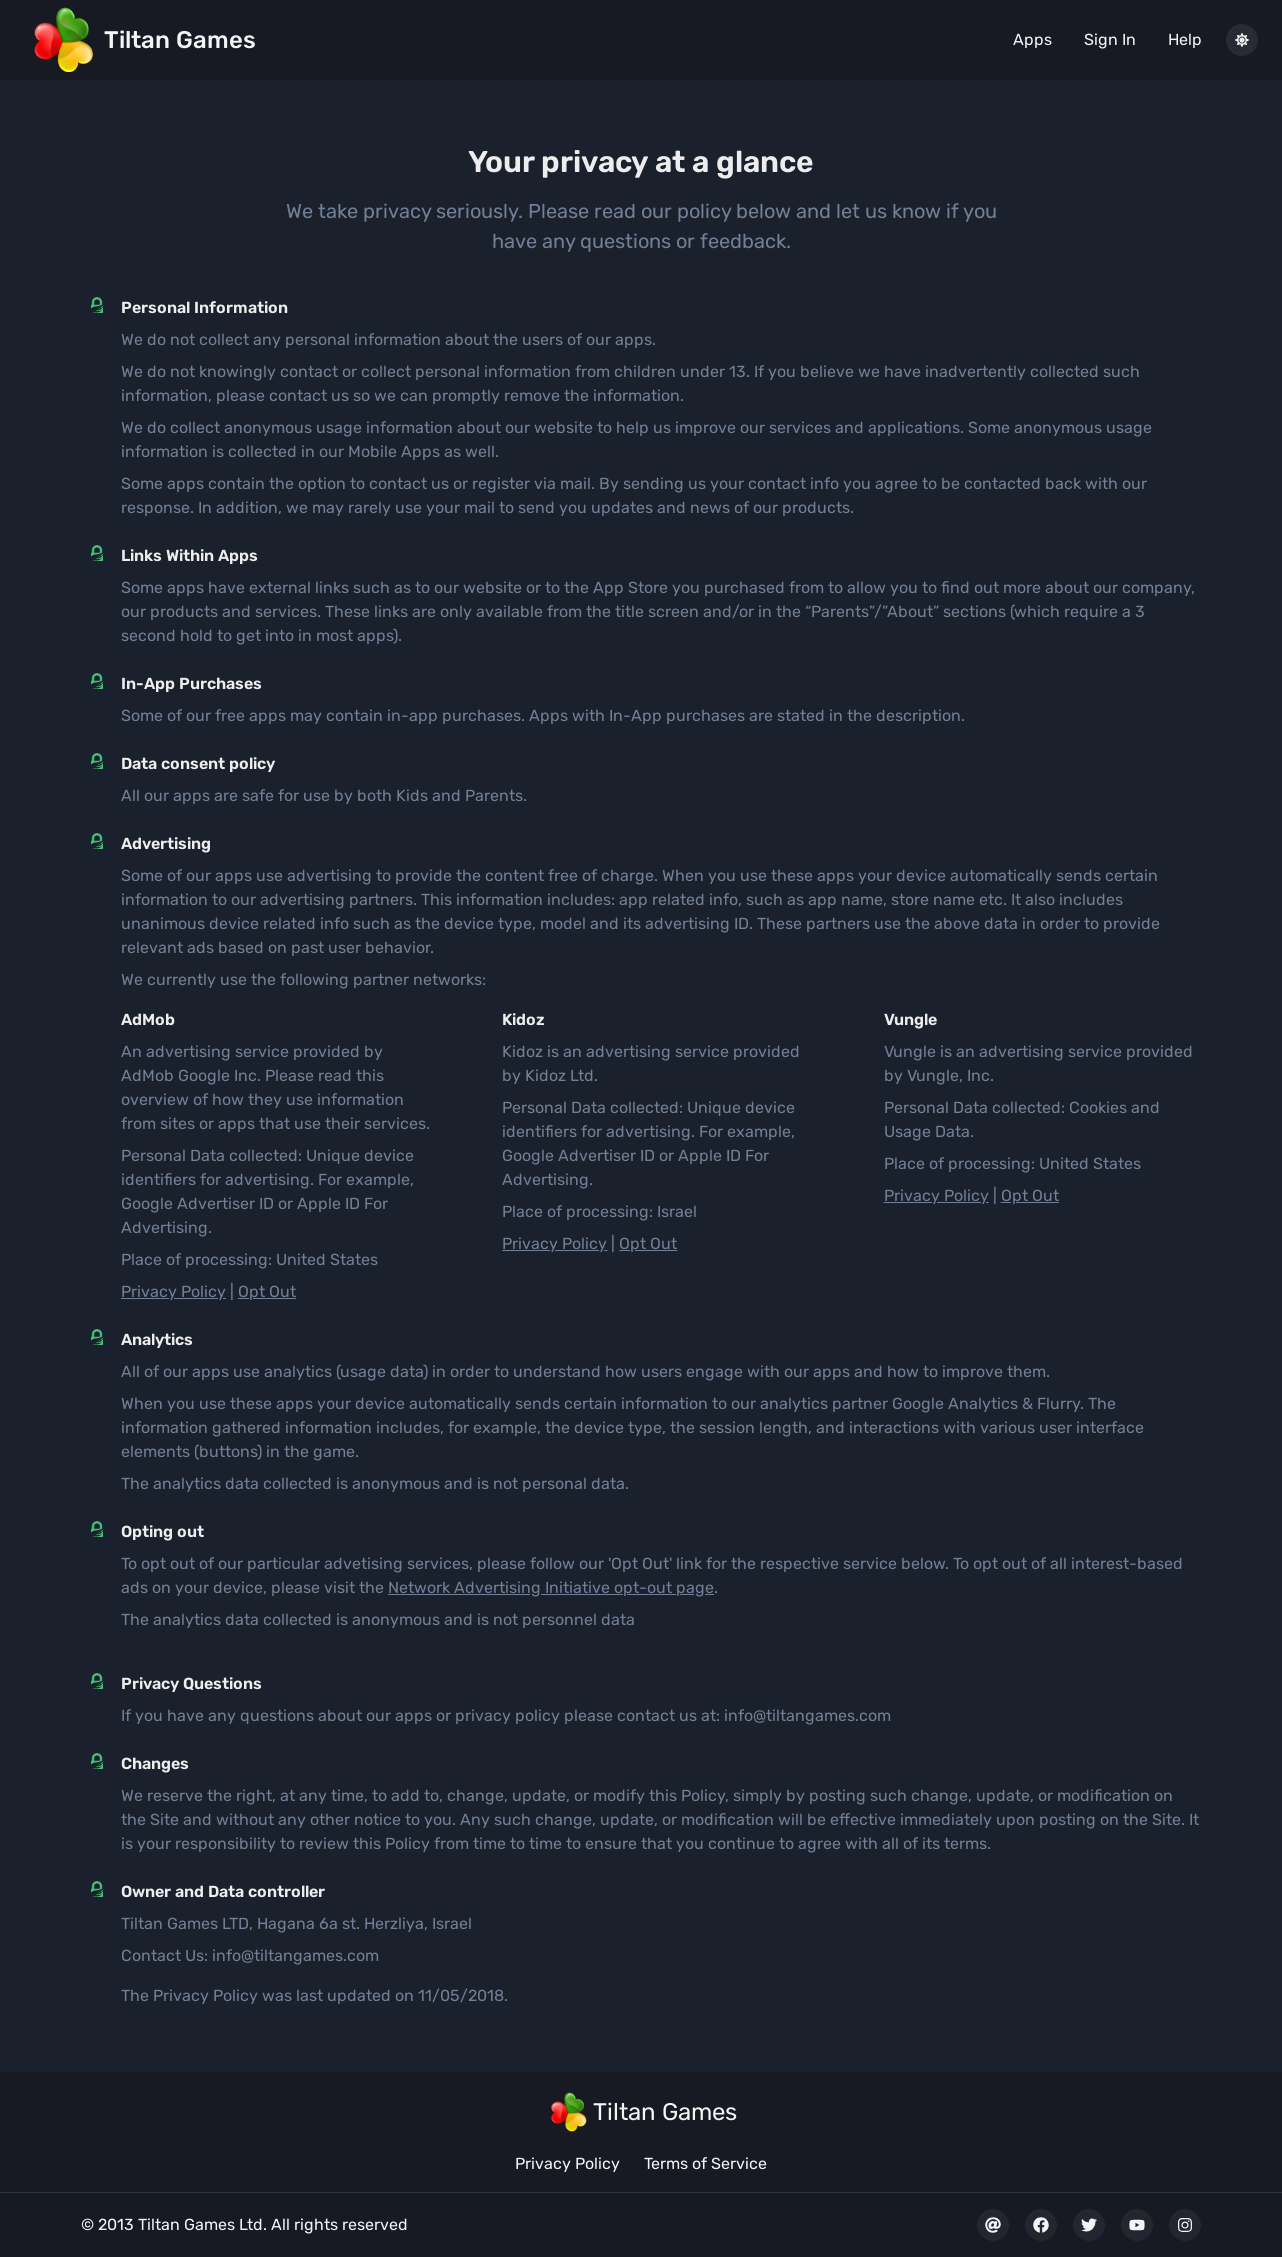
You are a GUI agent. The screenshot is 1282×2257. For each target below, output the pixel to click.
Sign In (1110, 39)
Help (1185, 39)
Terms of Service (705, 2163)
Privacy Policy (173, 1291)
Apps (1032, 39)
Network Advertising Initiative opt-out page (551, 1587)
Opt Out (267, 1291)
